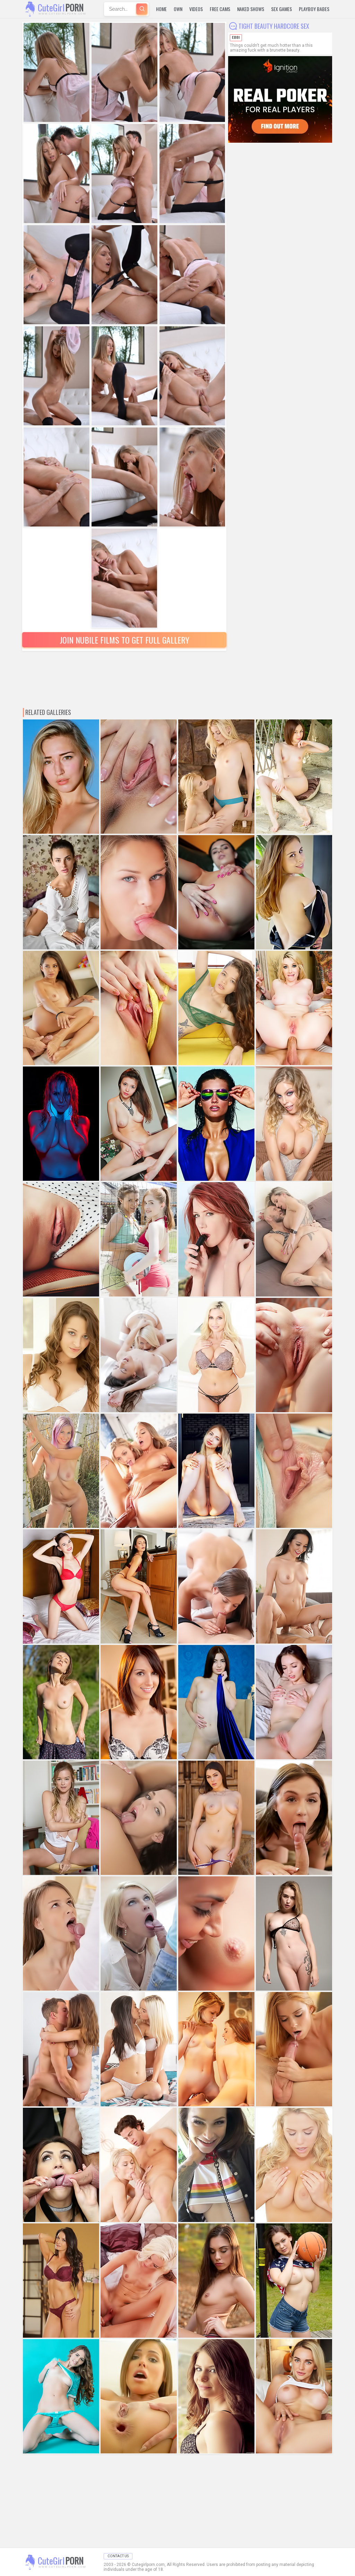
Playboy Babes (314, 8)
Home (161, 8)
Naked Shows (250, 8)
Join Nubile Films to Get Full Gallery (124, 640)
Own (178, 8)
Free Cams (220, 8)
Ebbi (236, 37)
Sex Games (281, 8)
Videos (196, 8)
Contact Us (118, 2556)
